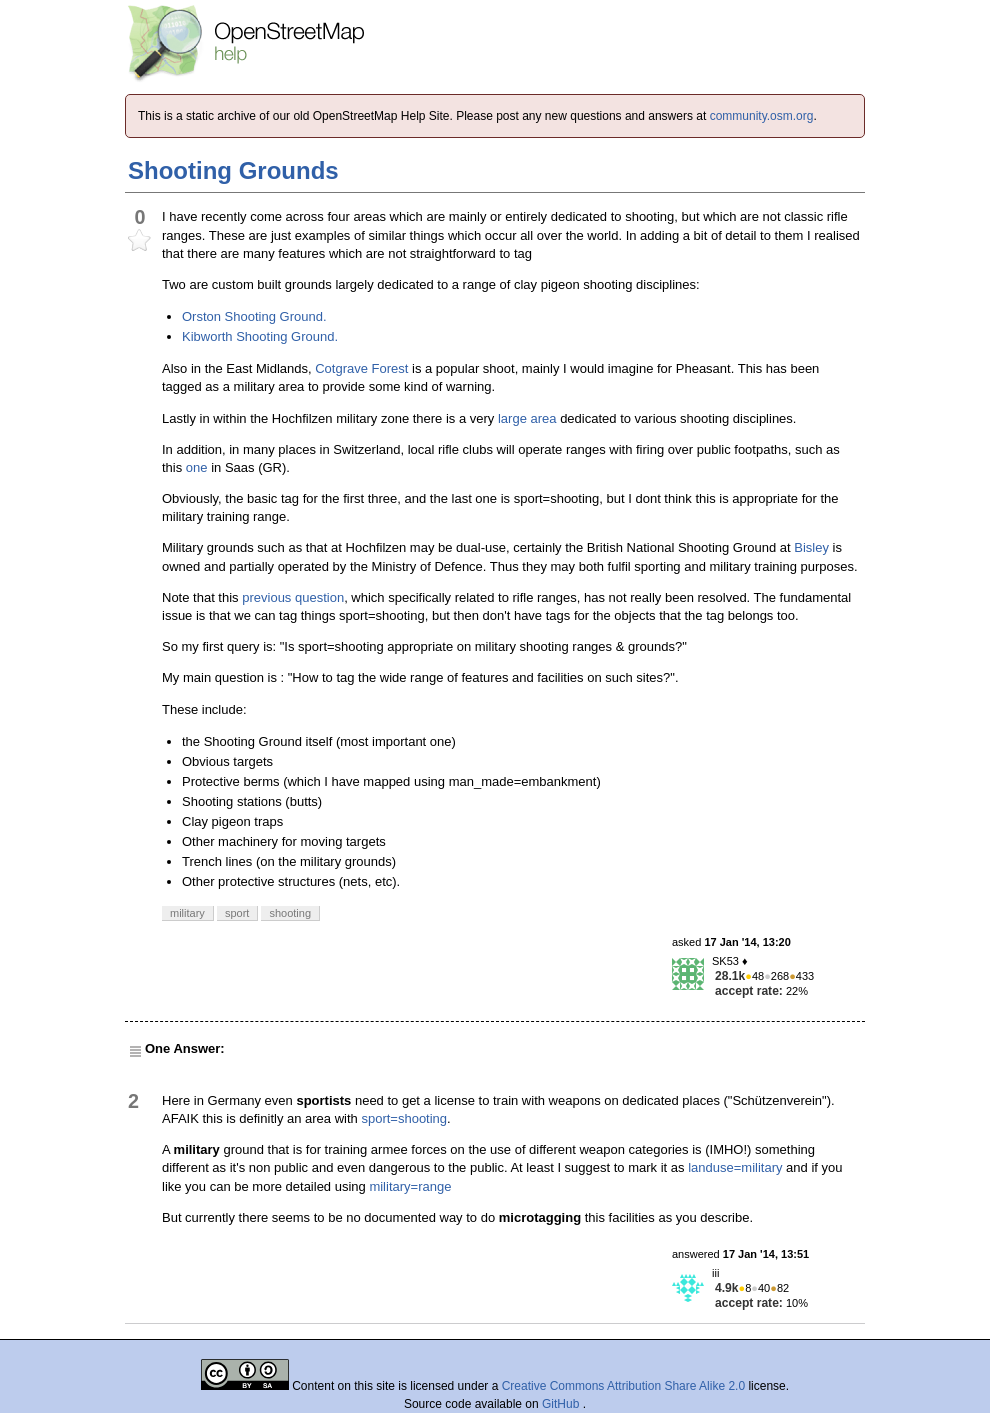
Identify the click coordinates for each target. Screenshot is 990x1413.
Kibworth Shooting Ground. (260, 336)
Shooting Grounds (233, 170)
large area (527, 418)
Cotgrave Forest (361, 368)
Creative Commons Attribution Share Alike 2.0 (623, 1386)
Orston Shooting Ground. (254, 316)
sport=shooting (404, 1118)
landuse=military (735, 1167)
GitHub (562, 1404)
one (197, 467)
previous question (293, 597)
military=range (410, 1186)
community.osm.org (762, 116)
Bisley (811, 547)
